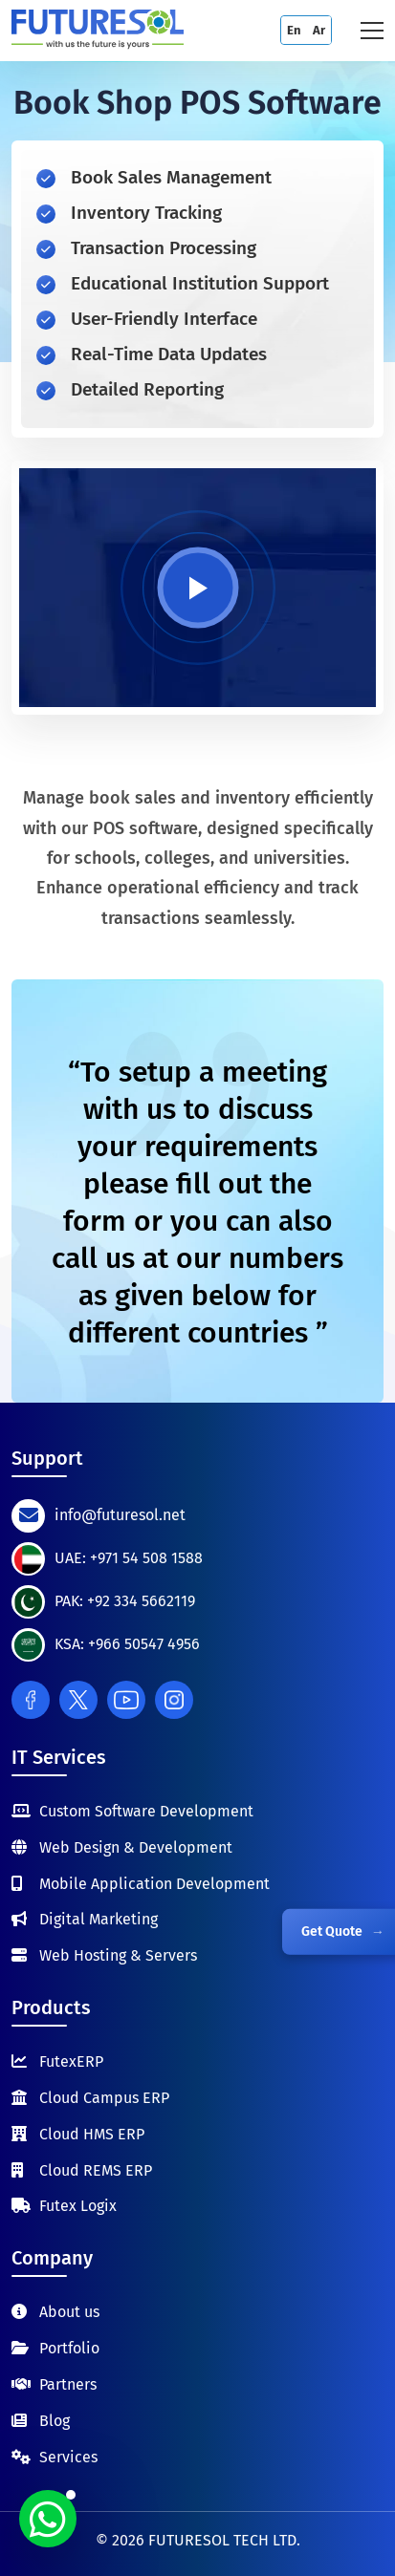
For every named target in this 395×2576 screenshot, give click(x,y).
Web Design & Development (135, 1847)
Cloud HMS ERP (91, 2134)
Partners (68, 2384)
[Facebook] (30, 1700)
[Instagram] (174, 1700)
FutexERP (71, 2061)
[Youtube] (126, 1700)
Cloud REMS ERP (95, 2170)
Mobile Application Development (154, 1884)
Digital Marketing (98, 1919)
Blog (54, 2421)
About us (69, 2312)
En (294, 30)
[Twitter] (78, 1700)
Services (68, 2457)
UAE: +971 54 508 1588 (129, 1558)
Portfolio (69, 2348)
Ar (319, 30)
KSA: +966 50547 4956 (127, 1644)
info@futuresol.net (120, 1515)
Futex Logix (78, 2206)
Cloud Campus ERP (104, 2098)
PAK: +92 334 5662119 (125, 1601)
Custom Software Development (146, 1811)
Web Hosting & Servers (118, 1955)
